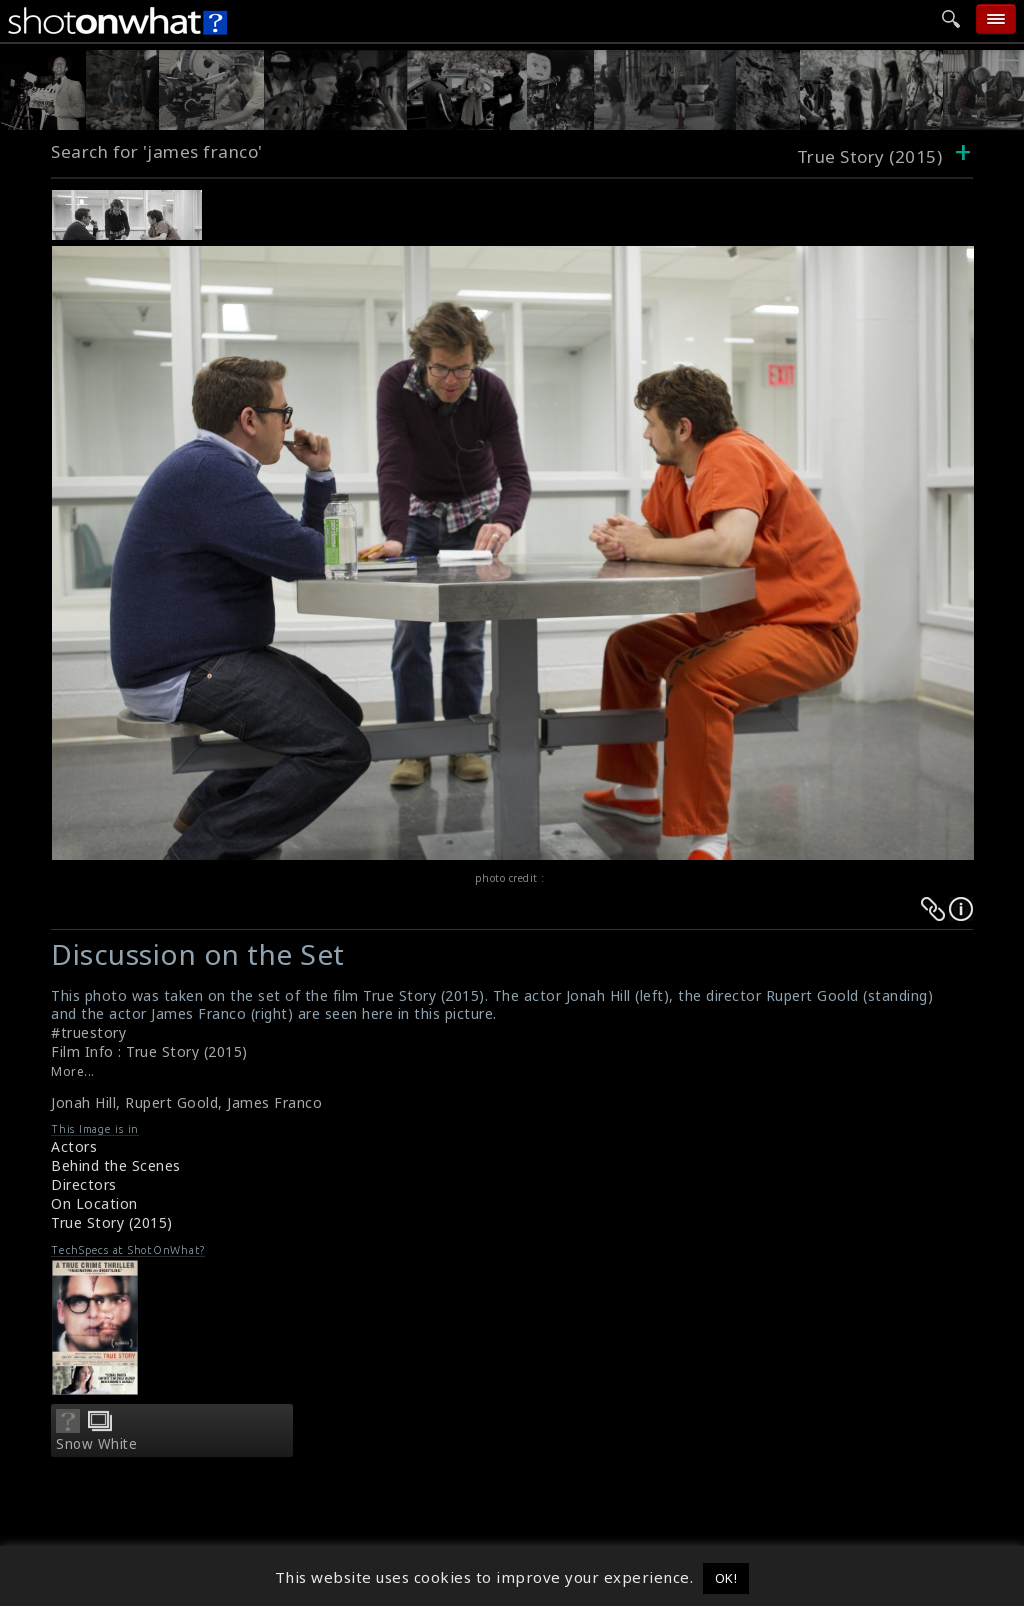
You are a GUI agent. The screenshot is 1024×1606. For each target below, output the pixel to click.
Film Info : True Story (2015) (149, 1051)
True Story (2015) (112, 1222)
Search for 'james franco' (157, 151)
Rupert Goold (171, 1102)
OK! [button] (726, 1578)
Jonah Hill (83, 1102)
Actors (74, 1146)
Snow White (96, 1444)
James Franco (274, 1102)
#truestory (88, 1032)
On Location (94, 1203)
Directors (84, 1184)
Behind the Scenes (116, 1165)
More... (73, 1071)
